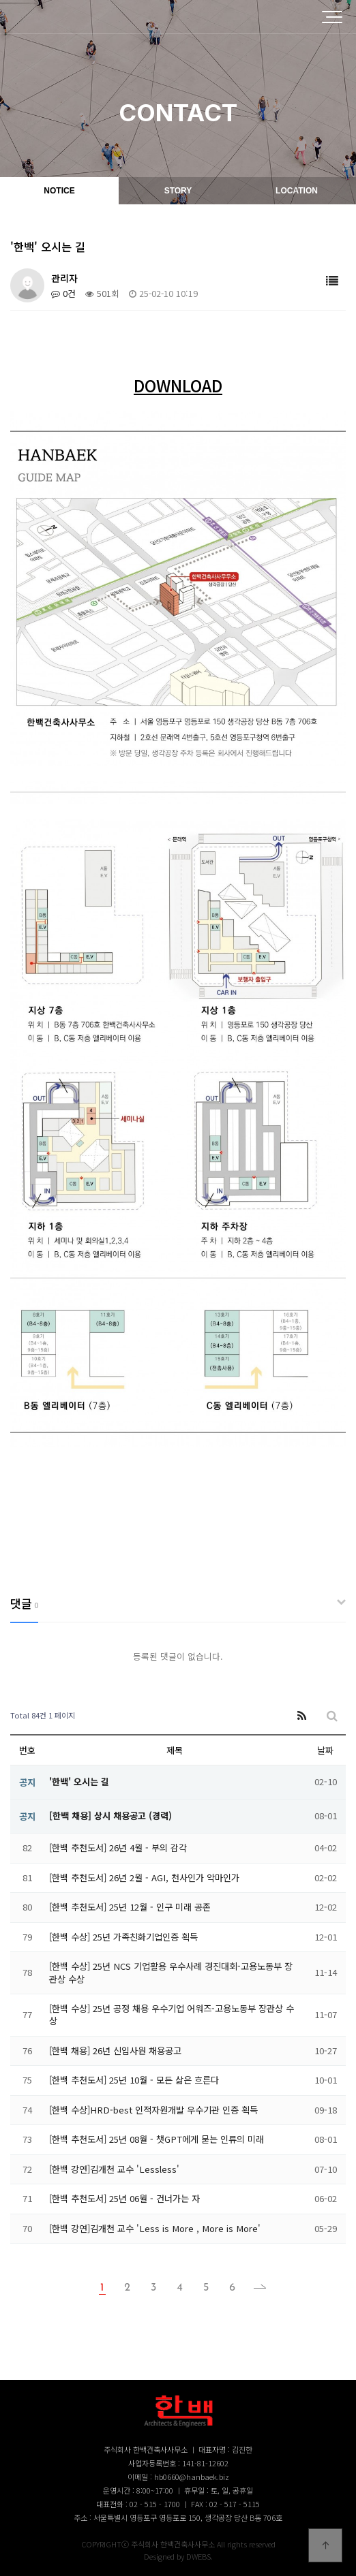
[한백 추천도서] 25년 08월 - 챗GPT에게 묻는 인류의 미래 (156, 2139)
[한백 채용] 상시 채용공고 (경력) (110, 1815)
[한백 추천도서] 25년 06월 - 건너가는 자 (124, 2198)
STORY (178, 190)
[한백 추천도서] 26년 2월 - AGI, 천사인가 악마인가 (144, 1877)
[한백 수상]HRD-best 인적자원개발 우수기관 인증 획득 (153, 2109)
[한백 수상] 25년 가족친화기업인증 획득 (123, 1936)
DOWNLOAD (178, 385)
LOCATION (297, 190)
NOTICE (59, 190)
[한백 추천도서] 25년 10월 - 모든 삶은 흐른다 (134, 2079)
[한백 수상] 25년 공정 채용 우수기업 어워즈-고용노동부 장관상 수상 (171, 2014)
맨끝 (256, 2288)
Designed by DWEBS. (178, 2556)
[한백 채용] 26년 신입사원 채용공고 (115, 2050)
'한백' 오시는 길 (79, 1781)
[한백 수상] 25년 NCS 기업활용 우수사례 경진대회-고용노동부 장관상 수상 (171, 1972)
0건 (63, 293)
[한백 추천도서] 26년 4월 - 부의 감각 (118, 1847)
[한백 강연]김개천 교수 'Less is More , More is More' (155, 2228)
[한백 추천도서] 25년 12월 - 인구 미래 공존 (130, 1906)
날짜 (325, 1750)
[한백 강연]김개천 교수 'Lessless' (114, 2169)
